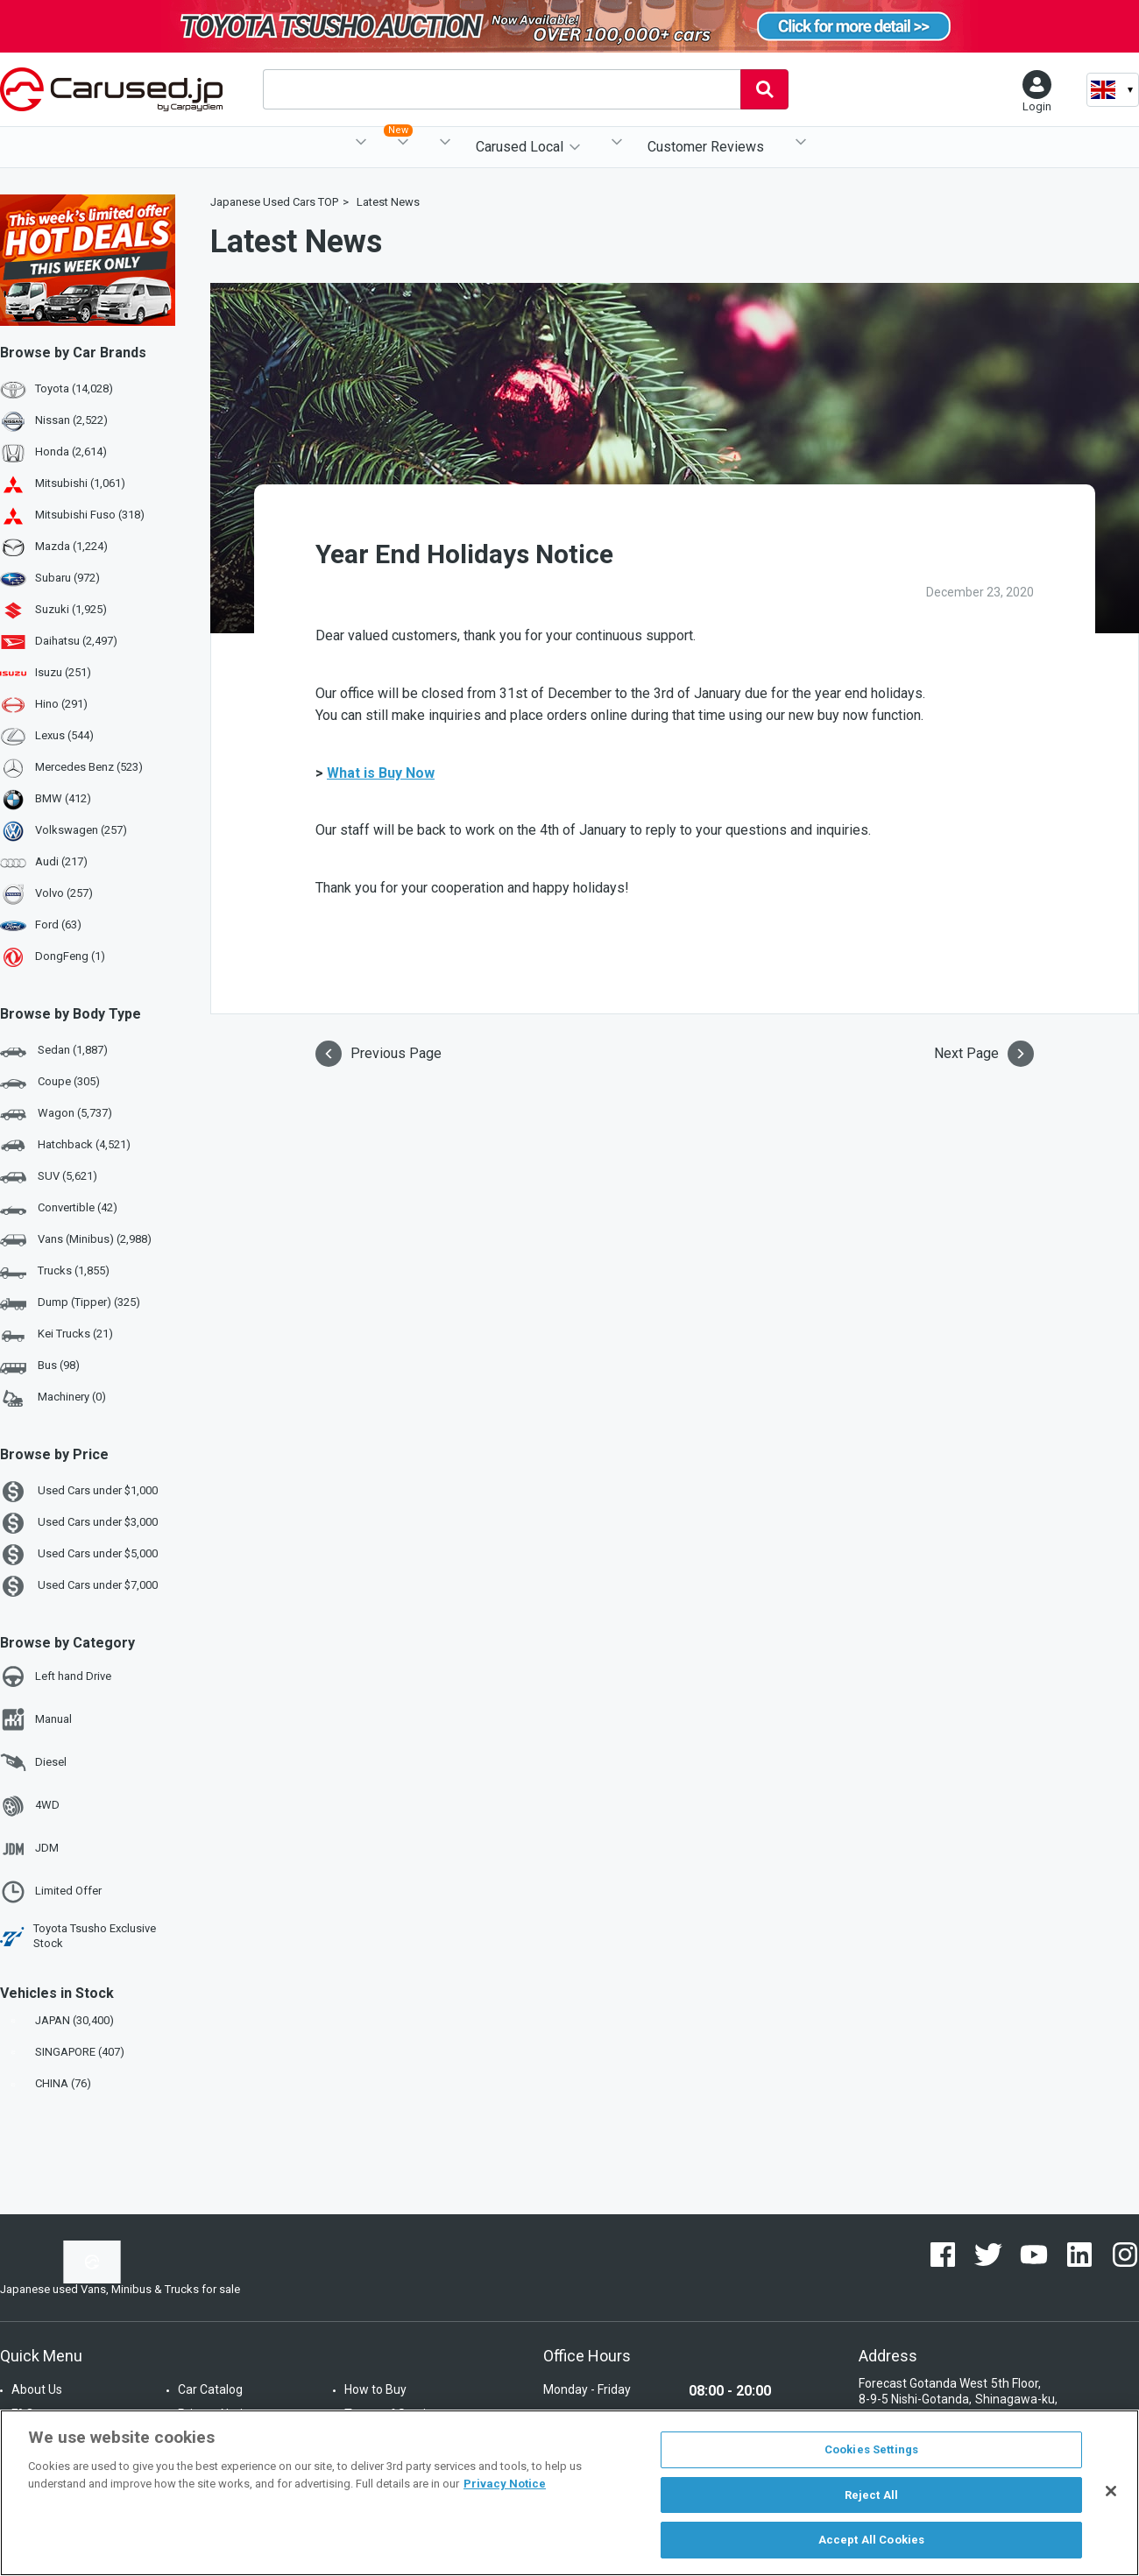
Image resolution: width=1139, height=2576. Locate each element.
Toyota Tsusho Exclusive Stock (78, 1936)
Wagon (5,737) (56, 1114)
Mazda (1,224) (71, 546)
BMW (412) (63, 798)
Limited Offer (51, 1892)
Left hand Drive (55, 1676)
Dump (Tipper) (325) (70, 1303)
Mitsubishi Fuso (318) (90, 514)
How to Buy (375, 2389)
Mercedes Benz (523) (89, 766)
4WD (30, 1806)
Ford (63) (58, 924)
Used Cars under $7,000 (79, 1586)
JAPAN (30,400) (59, 2020)
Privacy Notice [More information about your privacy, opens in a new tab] (504, 2483)
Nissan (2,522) (71, 420)
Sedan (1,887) (54, 1051)
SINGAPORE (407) (64, 2051)
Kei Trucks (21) (56, 1335)
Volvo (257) (64, 893)
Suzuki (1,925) (71, 609)
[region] (569, 2493)
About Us (36, 2389)
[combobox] (501, 89)
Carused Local (519, 146)
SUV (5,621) (48, 1177)
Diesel (33, 1762)
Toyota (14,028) (74, 388)
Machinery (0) (53, 1398)
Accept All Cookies (871, 2539)
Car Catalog (210, 2389)
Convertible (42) (58, 1209)
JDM (29, 1849)
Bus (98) (40, 1366)
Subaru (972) (67, 577)
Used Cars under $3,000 (79, 1523)
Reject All (871, 2495)
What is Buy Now (381, 773)
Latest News (388, 202)
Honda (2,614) (71, 451)
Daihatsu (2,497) (76, 640)
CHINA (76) (47, 2083)
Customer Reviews (705, 146)
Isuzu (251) (63, 672)
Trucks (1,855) (55, 1272)
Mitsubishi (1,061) (80, 483)
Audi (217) (61, 861)
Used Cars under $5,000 (79, 1555)
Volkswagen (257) (81, 829)
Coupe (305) (50, 1082)
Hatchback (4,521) (65, 1146)
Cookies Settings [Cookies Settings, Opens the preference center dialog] (871, 2449)
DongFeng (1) (70, 956)
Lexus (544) (64, 735)
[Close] (1111, 2491)
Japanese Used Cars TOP (274, 202)
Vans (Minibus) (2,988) (76, 1240)
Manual (36, 1719)
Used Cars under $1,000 (79, 1492)
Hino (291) (61, 703)
